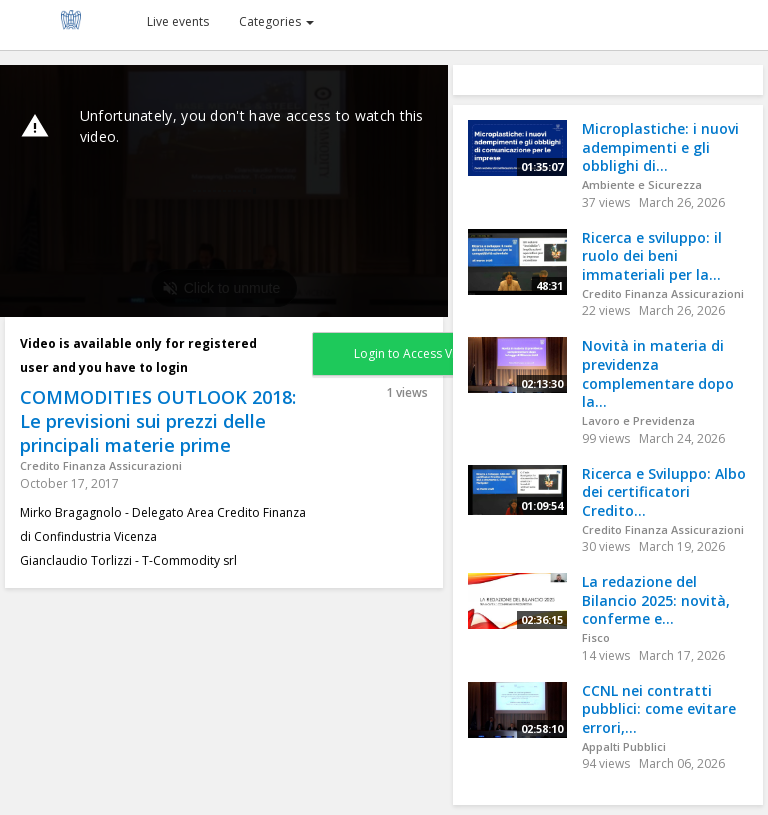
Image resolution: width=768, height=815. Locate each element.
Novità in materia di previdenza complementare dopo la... (658, 373)
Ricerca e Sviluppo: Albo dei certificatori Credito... (664, 492)
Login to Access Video (416, 353)
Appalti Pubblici (624, 746)
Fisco (596, 637)
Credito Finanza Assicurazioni (101, 465)
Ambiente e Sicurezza (642, 184)
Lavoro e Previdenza (638, 420)
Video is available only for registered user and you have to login (138, 355)
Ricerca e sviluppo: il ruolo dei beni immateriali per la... (652, 256)
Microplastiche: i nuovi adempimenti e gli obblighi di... (660, 147)
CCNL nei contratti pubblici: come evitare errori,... (659, 709)
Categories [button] (276, 21)
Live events (178, 21)
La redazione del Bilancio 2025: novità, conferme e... (656, 600)
